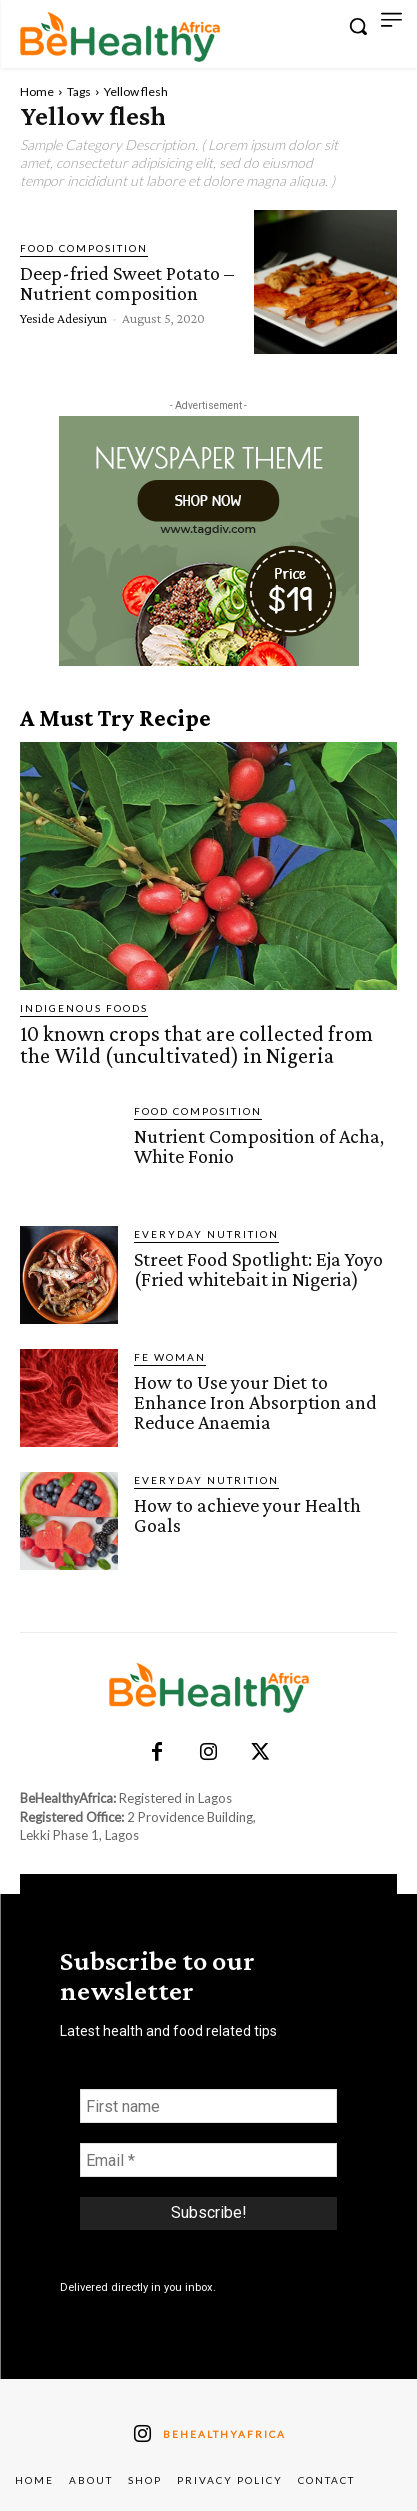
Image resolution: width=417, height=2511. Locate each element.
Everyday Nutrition (206, 1234)
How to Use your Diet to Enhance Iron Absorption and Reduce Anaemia (255, 1402)
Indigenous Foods (84, 1008)
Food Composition (84, 248)
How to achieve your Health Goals (247, 1515)
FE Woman (170, 1357)
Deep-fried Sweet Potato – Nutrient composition (127, 283)
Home (37, 91)
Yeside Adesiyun (63, 318)
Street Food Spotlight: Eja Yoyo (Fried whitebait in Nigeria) (258, 1269)
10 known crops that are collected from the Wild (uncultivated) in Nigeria (196, 1044)
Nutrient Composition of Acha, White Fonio (259, 1146)
